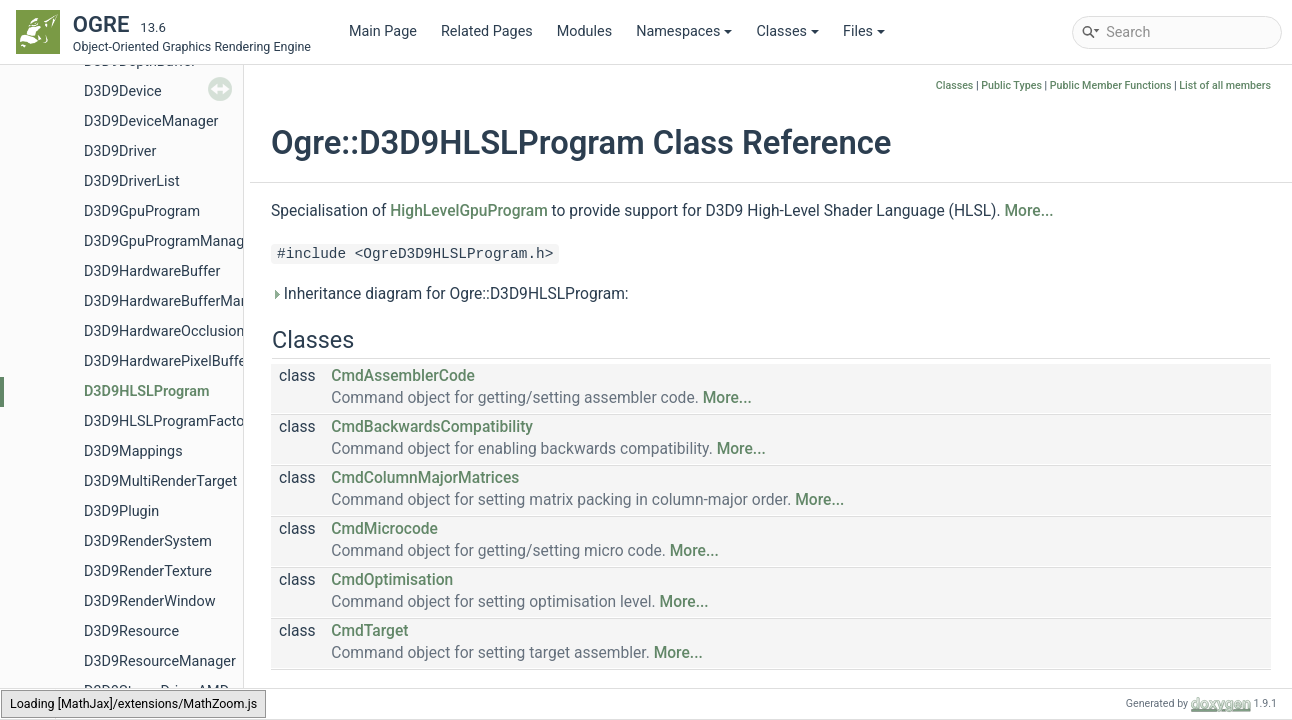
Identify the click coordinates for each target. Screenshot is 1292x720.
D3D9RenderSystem (148, 541)
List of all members (1225, 85)
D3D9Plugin (121, 511)
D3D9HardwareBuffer (152, 271)
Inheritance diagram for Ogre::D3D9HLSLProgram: (450, 294)
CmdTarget (369, 631)
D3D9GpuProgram (142, 211)
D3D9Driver (120, 151)
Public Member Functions (1111, 85)
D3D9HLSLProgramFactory (170, 421)
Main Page (383, 31)
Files (864, 31)
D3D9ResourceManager (160, 661)
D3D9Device (123, 91)
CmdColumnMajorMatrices (425, 478)
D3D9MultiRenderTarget (160, 481)
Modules (584, 31)
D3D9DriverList (132, 181)
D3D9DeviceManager (151, 121)
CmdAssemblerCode (403, 376)
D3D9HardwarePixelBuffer (167, 361)
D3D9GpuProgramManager (170, 241)
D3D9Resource (131, 631)
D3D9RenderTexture (148, 571)
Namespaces (684, 31)
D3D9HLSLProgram (146, 391)
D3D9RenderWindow (149, 601)
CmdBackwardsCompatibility (432, 427)
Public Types (1011, 85)
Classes (787, 31)
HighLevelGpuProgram (468, 211)
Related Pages (487, 31)
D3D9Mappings (133, 451)
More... (1028, 211)
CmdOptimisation (392, 580)
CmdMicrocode (384, 529)
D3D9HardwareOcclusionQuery (183, 331)
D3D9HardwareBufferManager (180, 301)
